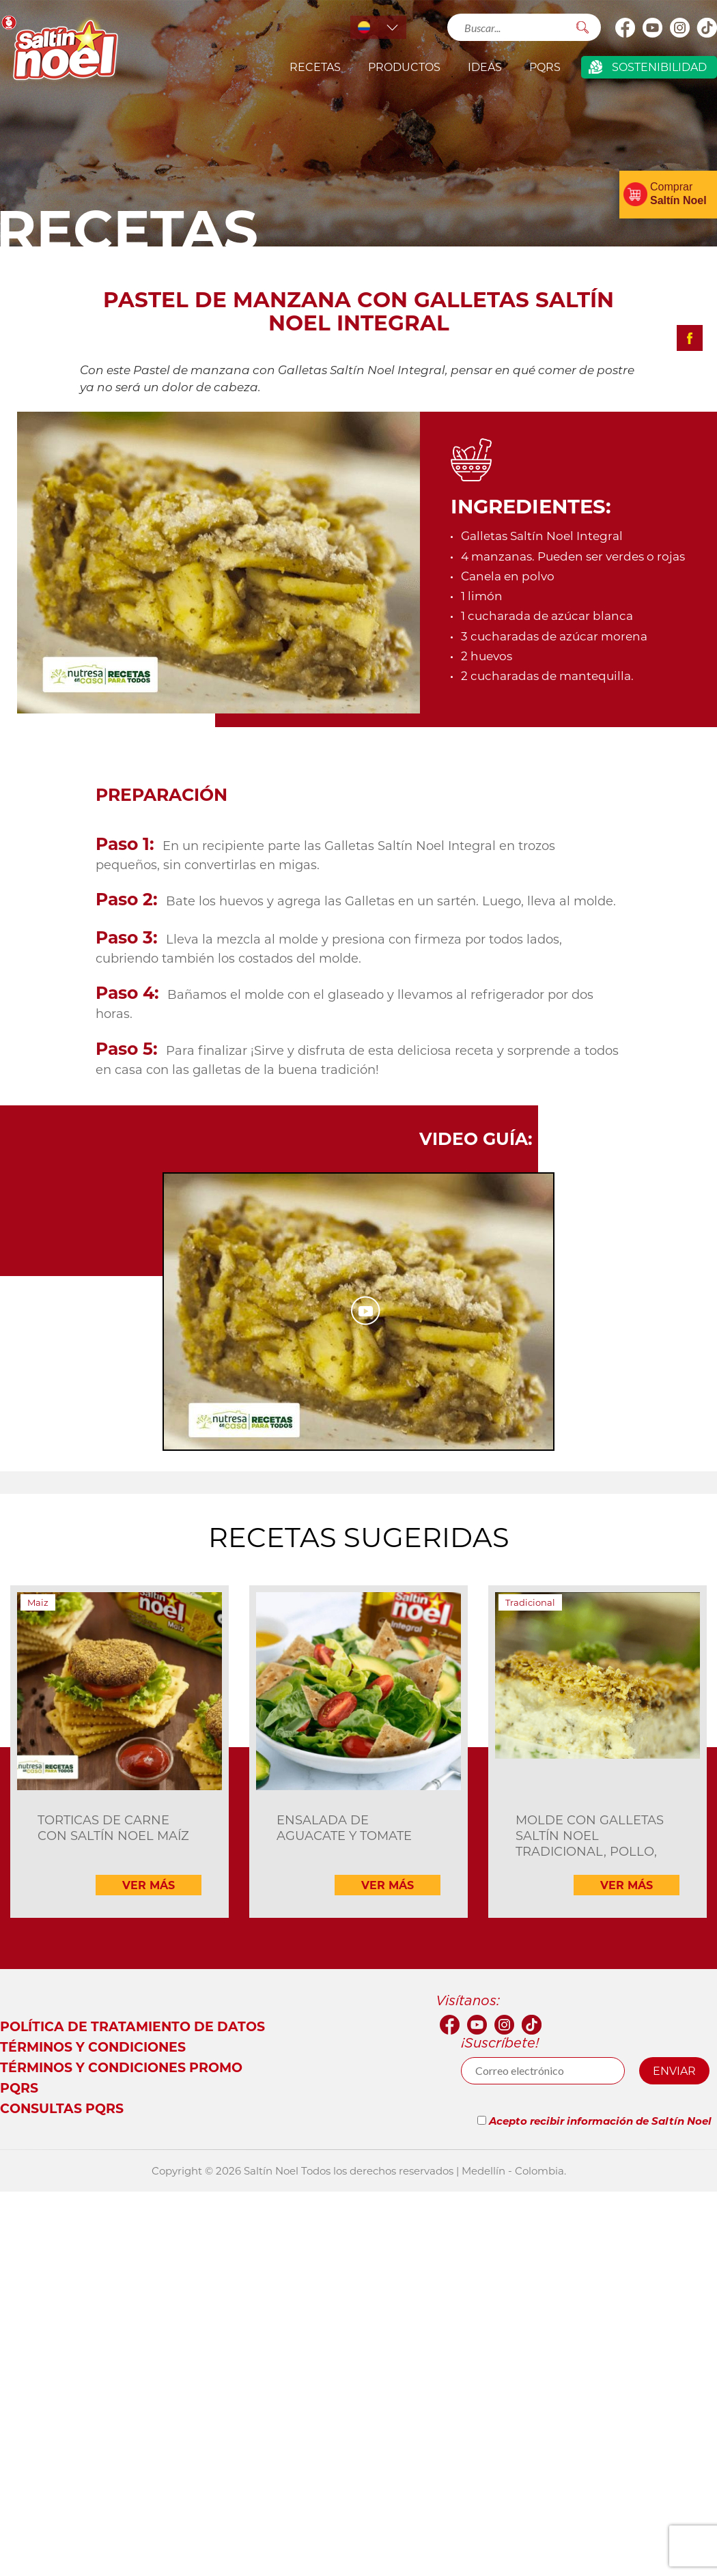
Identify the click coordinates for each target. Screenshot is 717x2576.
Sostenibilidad (659, 66)
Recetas (315, 66)
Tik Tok (707, 27)
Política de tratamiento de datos (132, 2026)
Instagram (679, 27)
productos (404, 66)
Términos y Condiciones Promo (121, 2067)
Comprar (678, 193)
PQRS (545, 66)
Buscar (582, 27)
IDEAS (485, 66)
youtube (652, 27)
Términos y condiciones (93, 2046)
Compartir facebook (689, 338)
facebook (625, 27)
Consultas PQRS (62, 2108)
